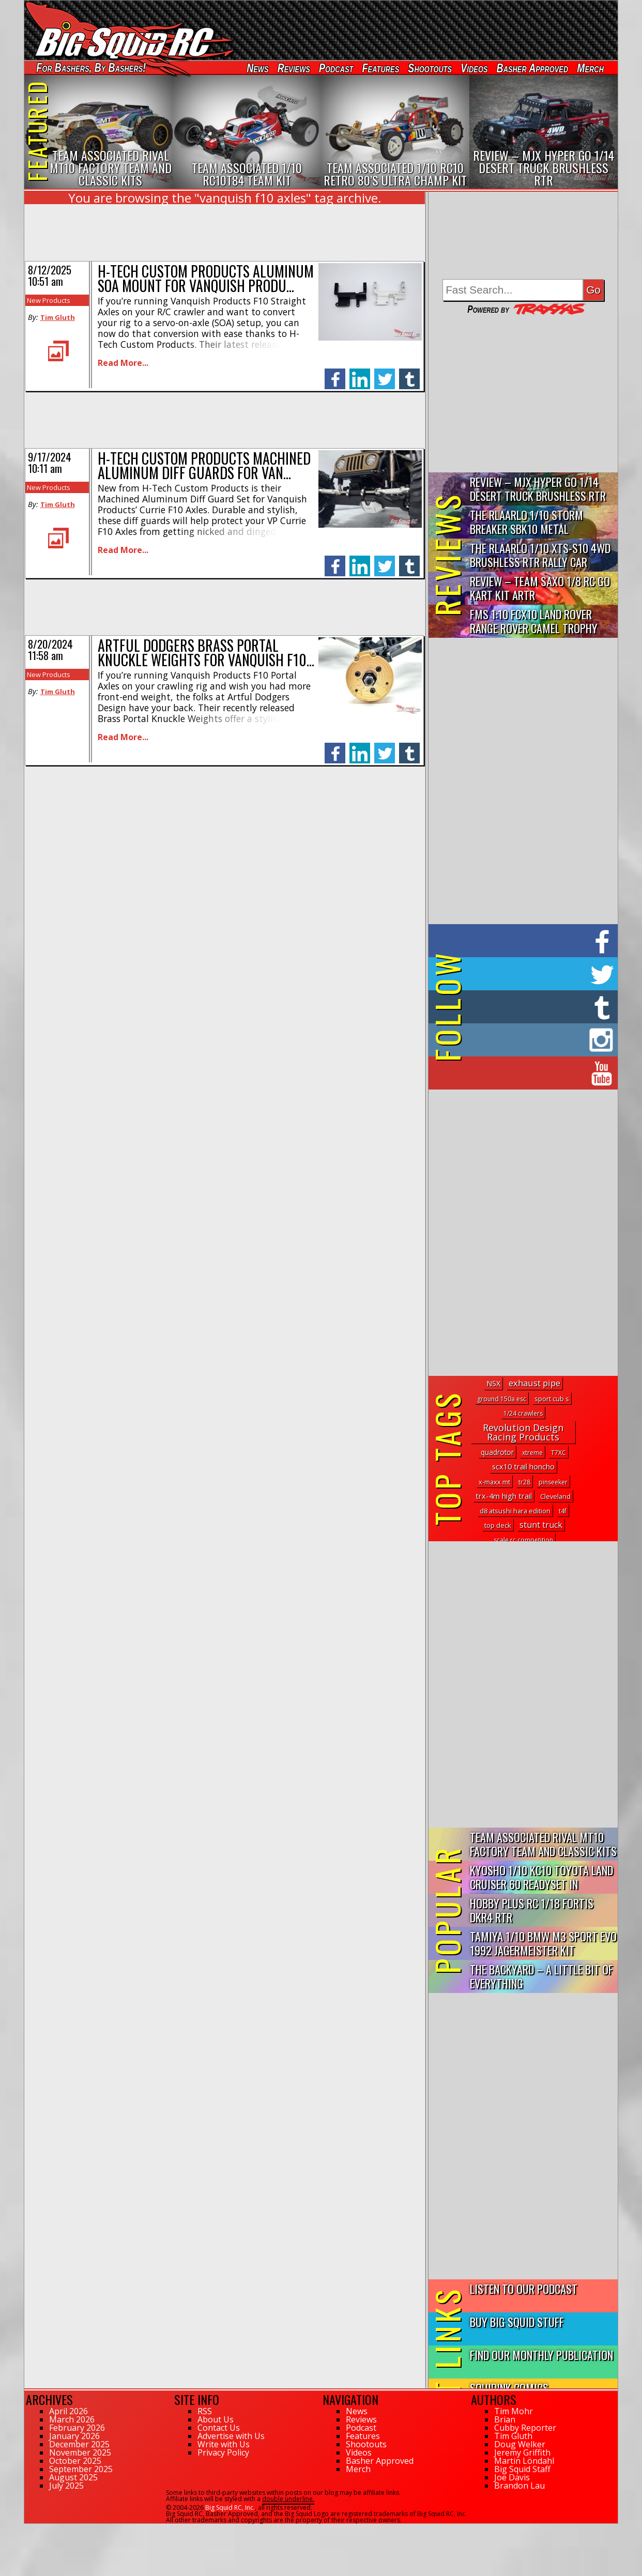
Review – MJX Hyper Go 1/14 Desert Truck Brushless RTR (538, 488)
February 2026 (77, 2427)
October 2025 (75, 2460)
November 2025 (80, 2452)
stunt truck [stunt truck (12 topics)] (540, 1524)
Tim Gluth (57, 317)
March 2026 (72, 2419)
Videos (474, 68)
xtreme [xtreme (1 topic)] (532, 1452)
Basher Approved (533, 68)
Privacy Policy (223, 2452)
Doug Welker (519, 2444)
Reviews (294, 68)
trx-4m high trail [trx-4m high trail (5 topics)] (504, 1496)
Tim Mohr (513, 2411)
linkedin (359, 373)
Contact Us (218, 2427)
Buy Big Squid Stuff (517, 2321)
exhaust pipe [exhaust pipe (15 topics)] (534, 1383)
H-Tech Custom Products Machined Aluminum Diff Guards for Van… (204, 465)
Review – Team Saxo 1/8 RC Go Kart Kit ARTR (540, 587)
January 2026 (74, 2436)
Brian (504, 2419)
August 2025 (73, 2477)
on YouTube (532, 1073)
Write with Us (223, 2444)
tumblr (409, 373)
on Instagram (521, 1039)
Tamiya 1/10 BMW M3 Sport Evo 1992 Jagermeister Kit (543, 1942)
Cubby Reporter (525, 2427)
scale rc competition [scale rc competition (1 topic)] (523, 1540)
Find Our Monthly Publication (541, 2354)
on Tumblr (537, 1006)
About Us (215, 2419)
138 (29, 2528)
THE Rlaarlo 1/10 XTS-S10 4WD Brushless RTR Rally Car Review (540, 555)
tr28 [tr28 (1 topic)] (524, 1482)
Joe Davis (512, 2477)
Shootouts (430, 68)
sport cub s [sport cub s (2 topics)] (551, 1398)
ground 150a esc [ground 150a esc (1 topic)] (501, 1398)
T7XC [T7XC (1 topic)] (558, 1452)
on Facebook (525, 940)
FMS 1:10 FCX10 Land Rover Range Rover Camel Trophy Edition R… (534, 621)
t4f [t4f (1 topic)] (563, 1511)
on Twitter (537, 973)
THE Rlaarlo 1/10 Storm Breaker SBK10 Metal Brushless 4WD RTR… (526, 522)
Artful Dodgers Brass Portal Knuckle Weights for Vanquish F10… (206, 652)
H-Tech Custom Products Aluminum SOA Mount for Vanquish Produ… (206, 278)
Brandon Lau (519, 2485)
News (257, 68)
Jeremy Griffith (522, 2452)
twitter (384, 373)
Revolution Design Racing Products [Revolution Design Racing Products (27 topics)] (523, 1432)
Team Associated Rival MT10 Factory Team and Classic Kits (543, 1843)
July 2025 (66, 2485)
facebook (335, 373)
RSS (204, 2411)
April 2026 (68, 2411)
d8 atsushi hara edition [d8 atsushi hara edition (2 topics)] (515, 1510)
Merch (590, 68)
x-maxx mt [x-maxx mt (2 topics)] (494, 1481)
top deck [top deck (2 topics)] (497, 1525)
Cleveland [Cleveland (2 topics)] (555, 1496)
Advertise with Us (231, 2436)
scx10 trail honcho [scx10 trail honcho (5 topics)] (523, 1466)
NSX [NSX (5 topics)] (493, 1383)
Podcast (336, 68)
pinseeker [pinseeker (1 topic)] (553, 1482)
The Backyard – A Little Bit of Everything (541, 1975)
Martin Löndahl (524, 2460)
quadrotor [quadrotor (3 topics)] (497, 1452)
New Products (48, 300)
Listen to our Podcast (523, 2288)
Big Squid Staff (522, 2469)
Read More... (123, 363)
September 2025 (81, 2469)
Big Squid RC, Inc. (230, 2507)
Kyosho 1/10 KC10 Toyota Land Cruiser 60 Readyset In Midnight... (541, 1877)
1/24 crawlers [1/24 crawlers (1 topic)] (523, 1413)
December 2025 (79, 2444)
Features (380, 68)
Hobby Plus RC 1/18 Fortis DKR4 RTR (531, 1909)
